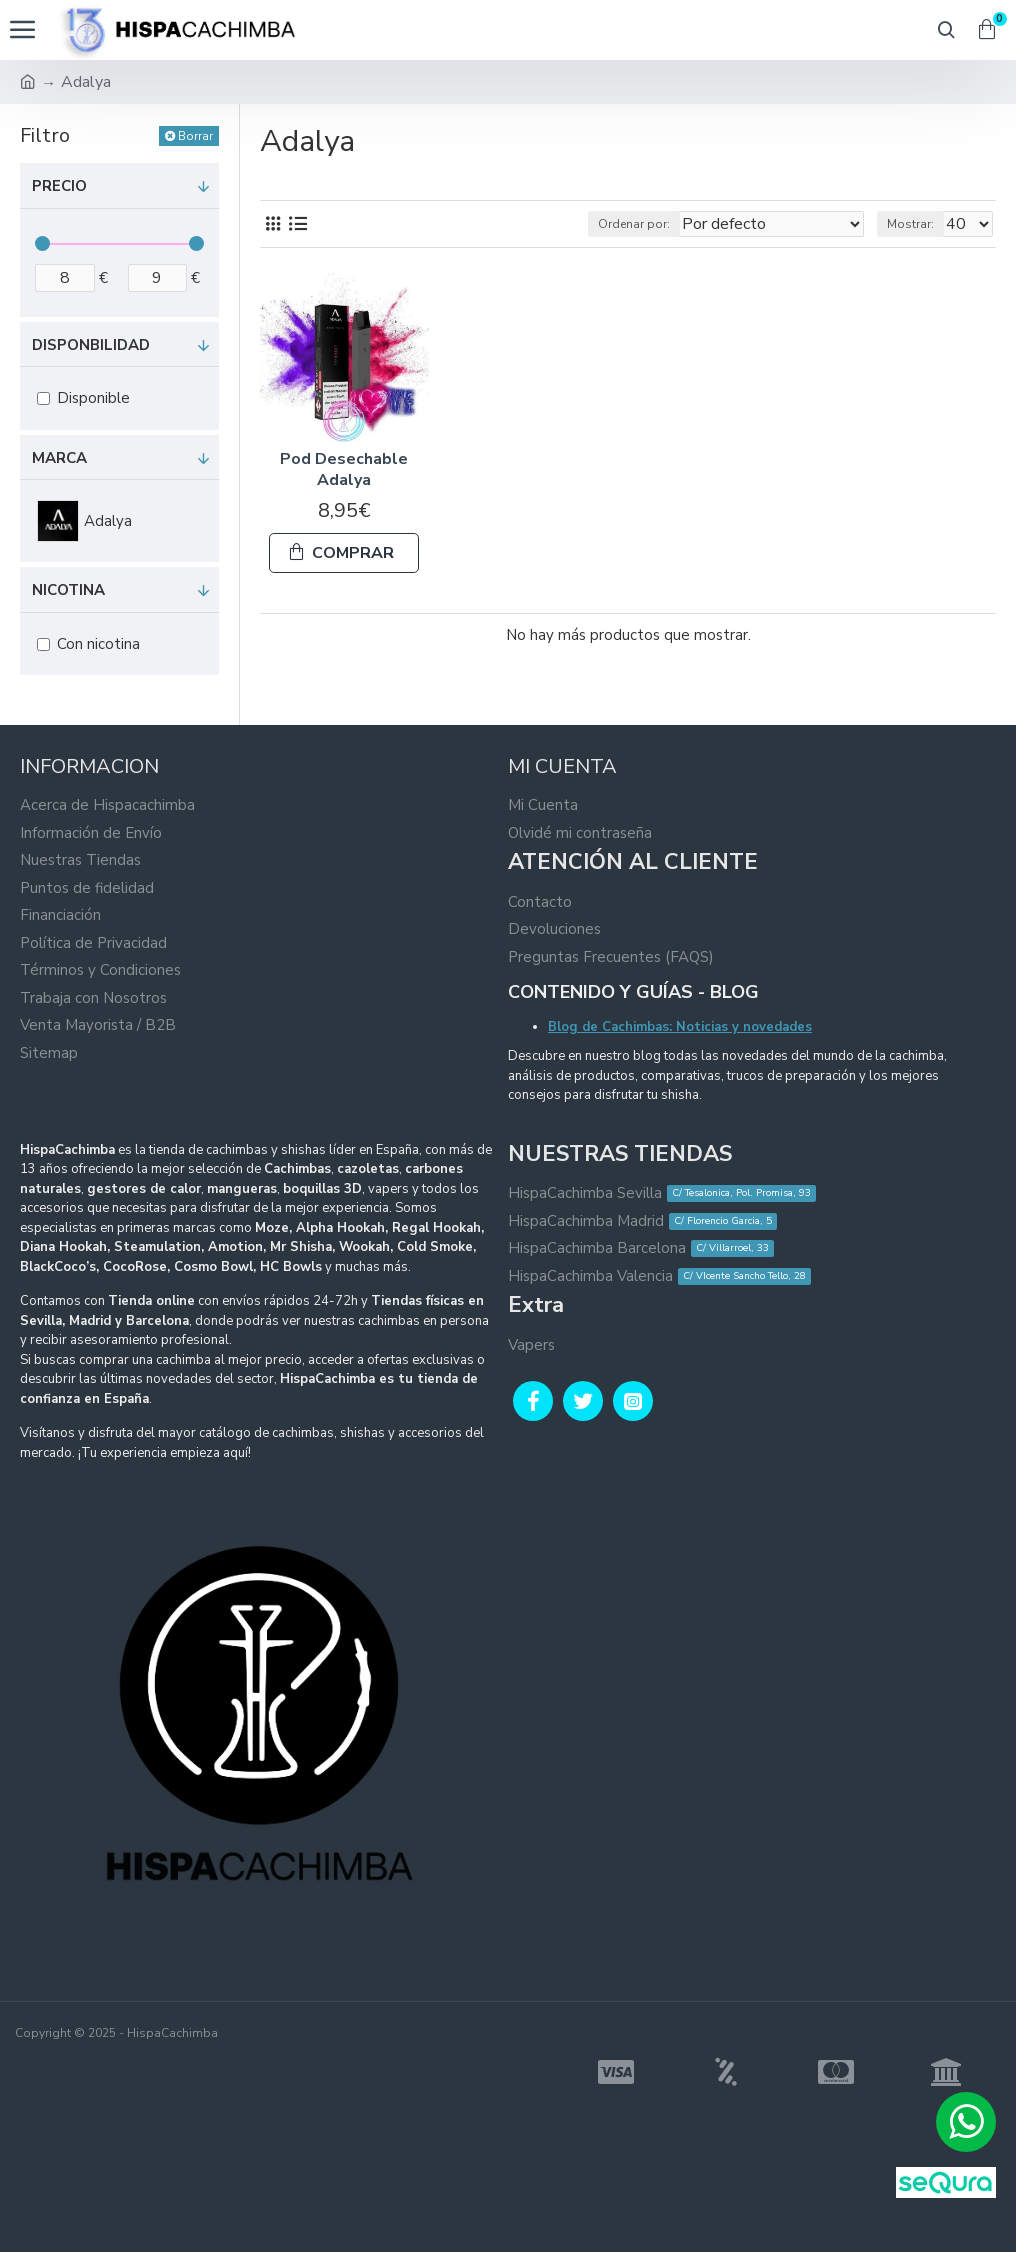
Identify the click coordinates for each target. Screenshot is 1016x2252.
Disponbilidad (91, 345)
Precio (59, 186)
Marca (59, 458)
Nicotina (68, 590)
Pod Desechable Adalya (344, 470)
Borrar (195, 136)
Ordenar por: (634, 224)
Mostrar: (910, 224)
